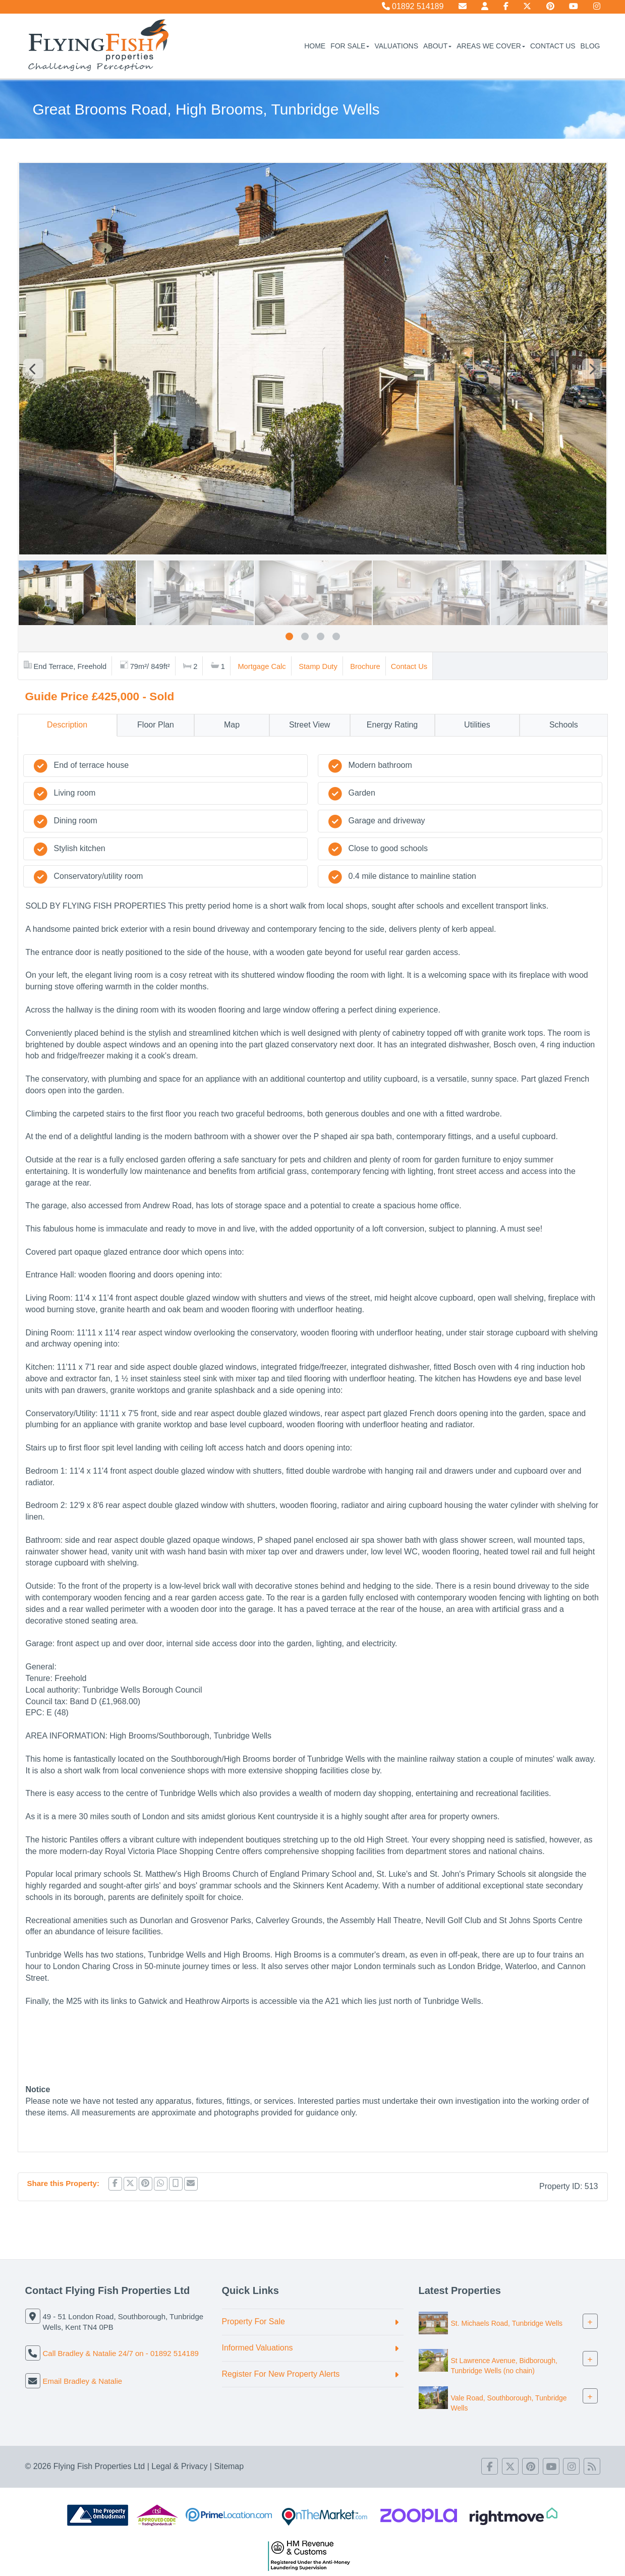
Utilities (477, 724)
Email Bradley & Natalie (83, 2381)
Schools (563, 724)
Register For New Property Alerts (281, 2374)
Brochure (365, 666)
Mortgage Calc (262, 666)
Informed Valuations (257, 2347)
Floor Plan (155, 724)
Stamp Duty (318, 666)
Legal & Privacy (179, 2466)
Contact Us (553, 46)
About (437, 46)
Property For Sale (253, 2321)
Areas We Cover (491, 46)
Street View (309, 724)
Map (232, 724)
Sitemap (229, 2466)
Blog (590, 46)
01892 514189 (413, 6)
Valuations (396, 46)
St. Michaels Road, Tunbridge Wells (507, 2323)
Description (67, 724)
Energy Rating (392, 724)
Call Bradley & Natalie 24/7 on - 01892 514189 (121, 2353)
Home (314, 46)
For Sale (349, 46)
